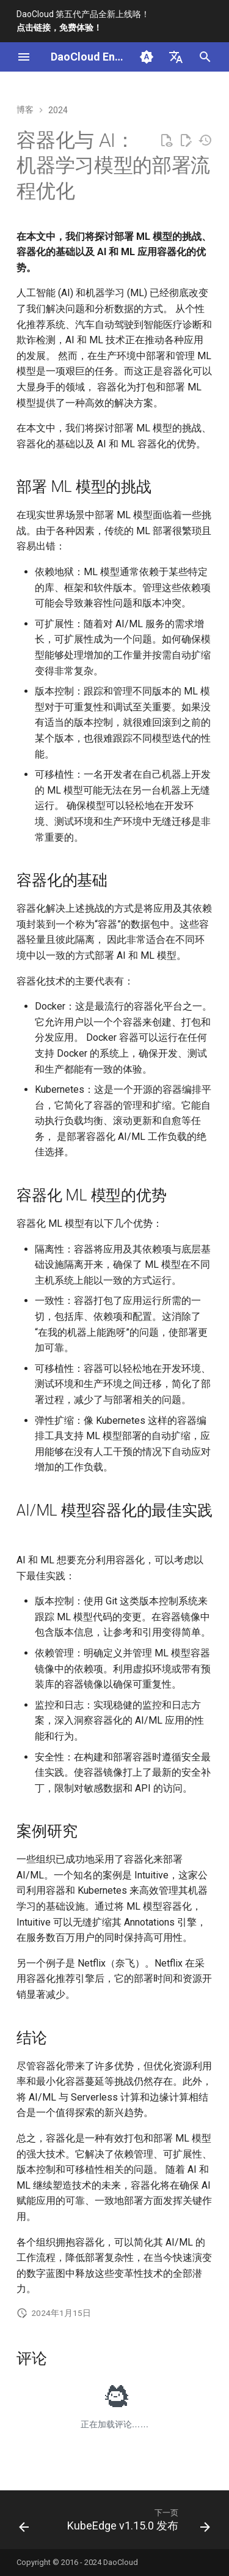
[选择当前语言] (176, 57)
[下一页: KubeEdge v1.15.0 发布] (136, 2523)
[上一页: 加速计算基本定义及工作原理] (23, 2523)
